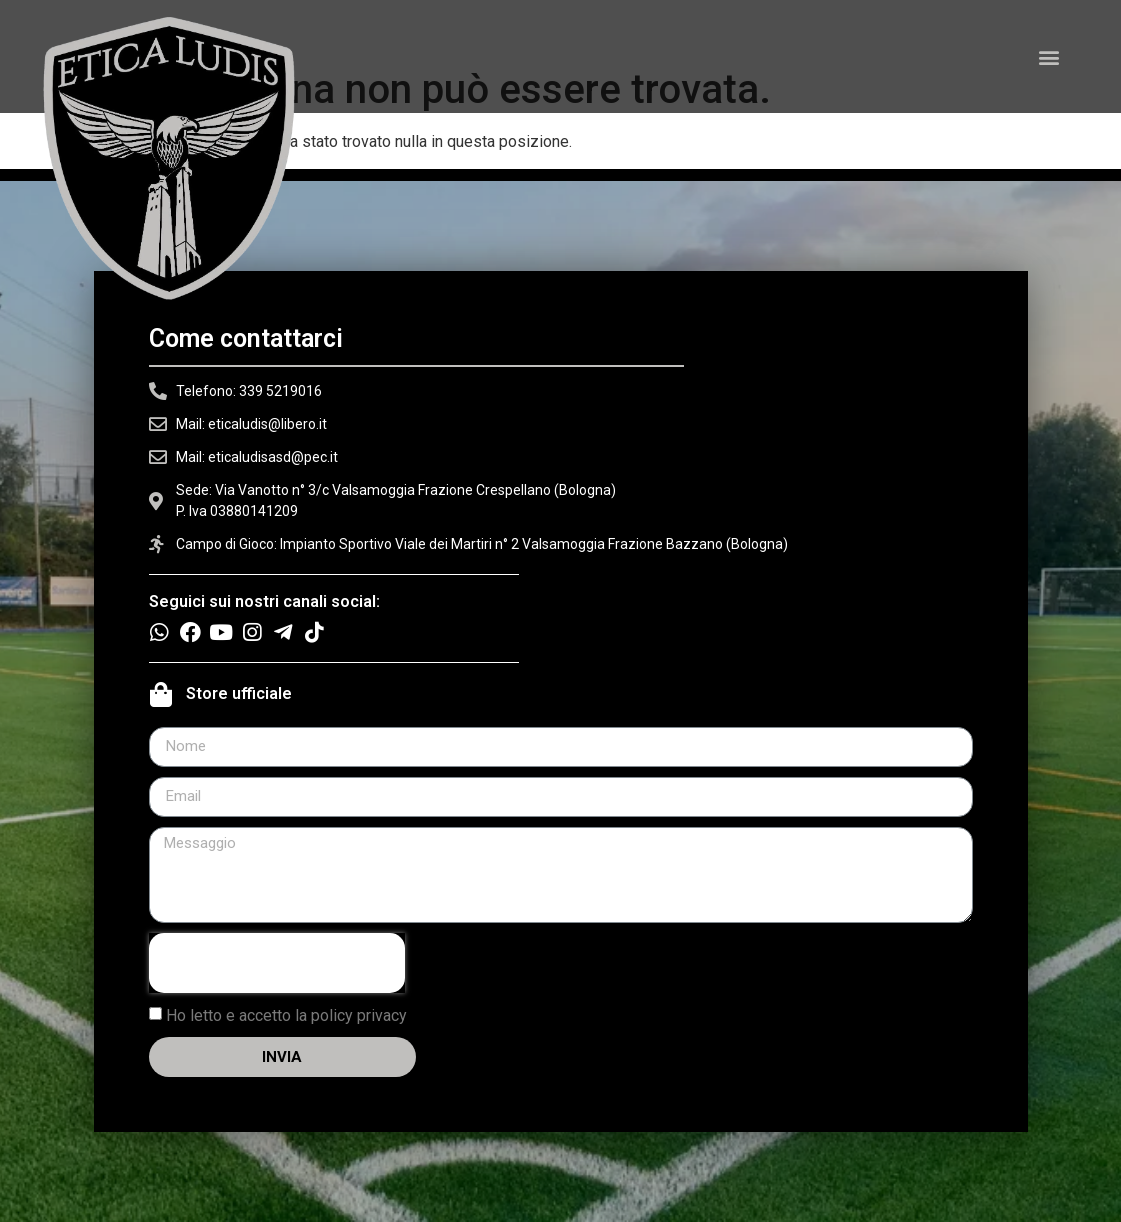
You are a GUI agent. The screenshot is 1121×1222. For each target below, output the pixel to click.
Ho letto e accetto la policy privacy (286, 1014)
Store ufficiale (239, 693)
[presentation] (277, 963)
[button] (1049, 56)
